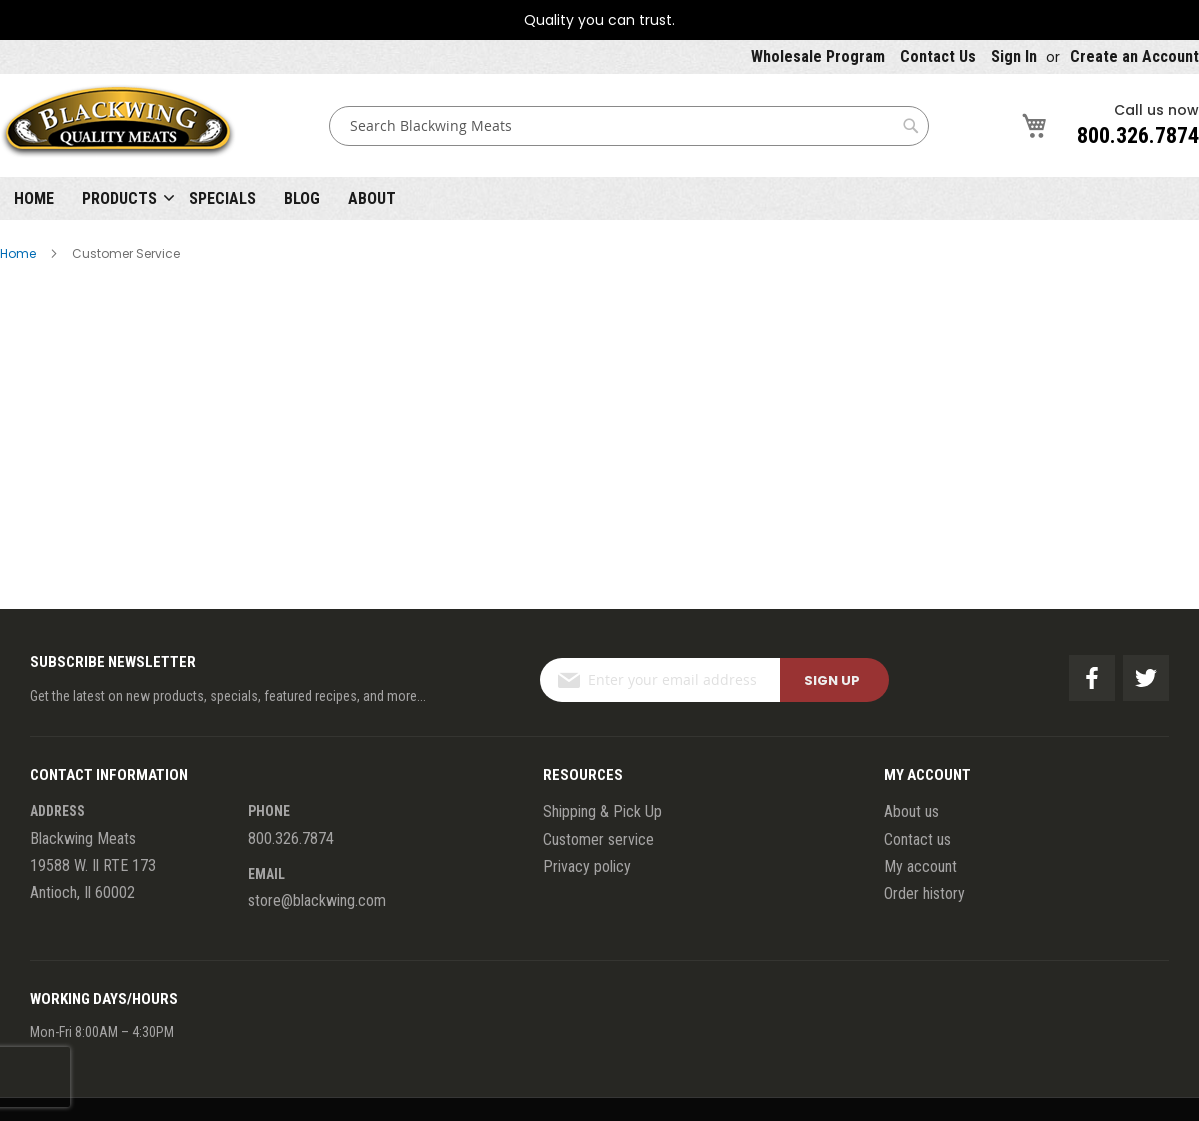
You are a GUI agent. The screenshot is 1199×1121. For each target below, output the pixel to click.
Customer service (598, 839)
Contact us (917, 839)
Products (119, 198)
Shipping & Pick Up (602, 811)
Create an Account (1134, 56)
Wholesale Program (818, 56)
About (372, 198)
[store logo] (118, 125)
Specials (222, 198)
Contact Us (938, 56)
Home (34, 198)
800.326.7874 (1138, 135)
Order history (924, 893)
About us (911, 811)
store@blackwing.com (317, 900)
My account (920, 866)
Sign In (1014, 56)
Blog (302, 198)
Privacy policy (587, 866)
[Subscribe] (834, 680)
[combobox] (629, 126)
